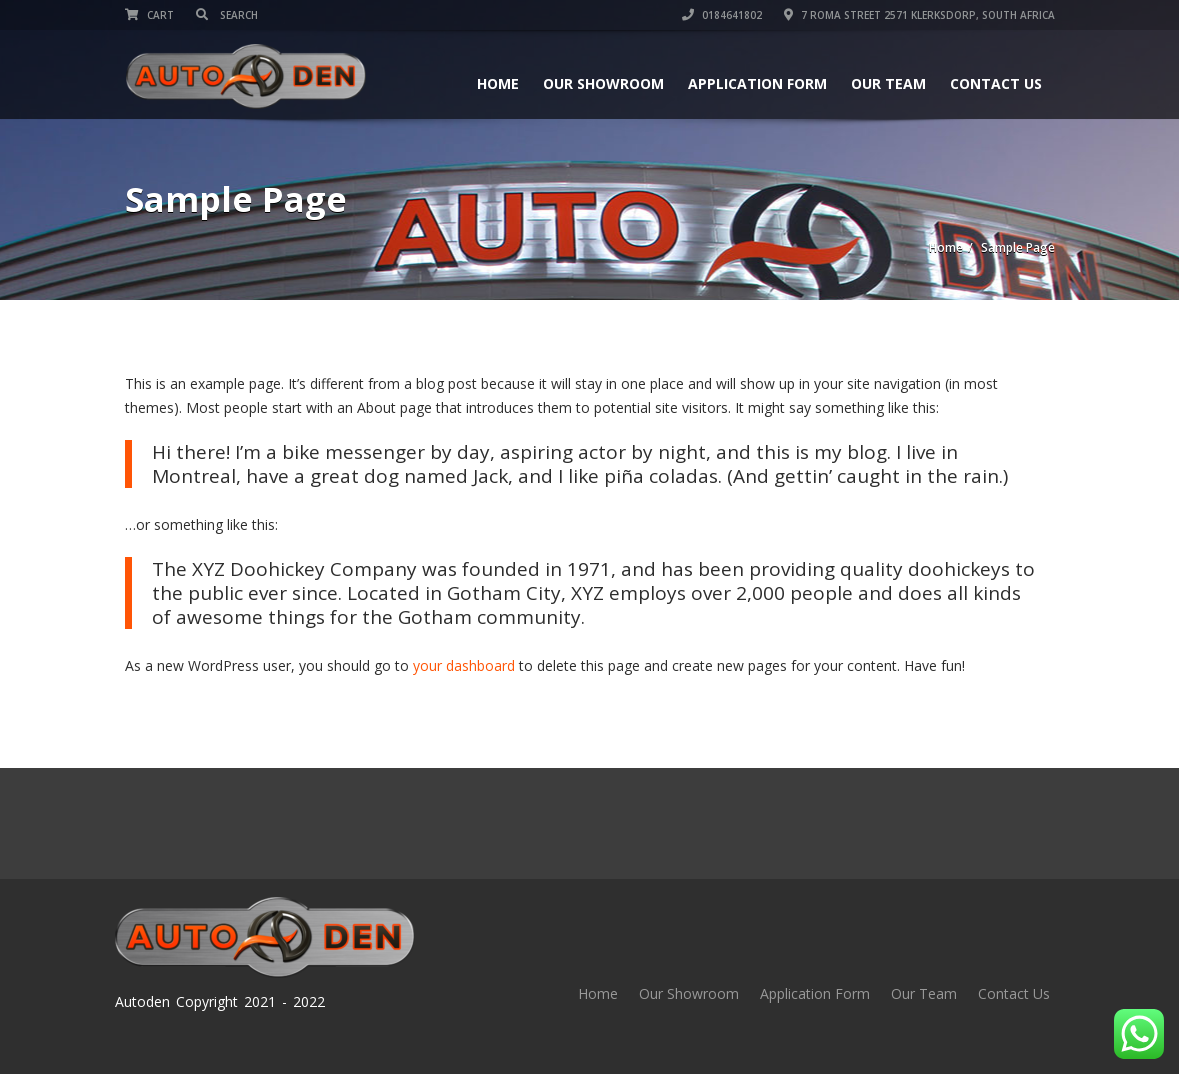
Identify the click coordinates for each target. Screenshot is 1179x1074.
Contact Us (996, 83)
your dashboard (464, 665)
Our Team (888, 83)
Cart (149, 15)
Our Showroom (603, 83)
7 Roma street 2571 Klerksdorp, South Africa (919, 15)
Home (498, 83)
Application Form (757, 83)
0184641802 (722, 15)
